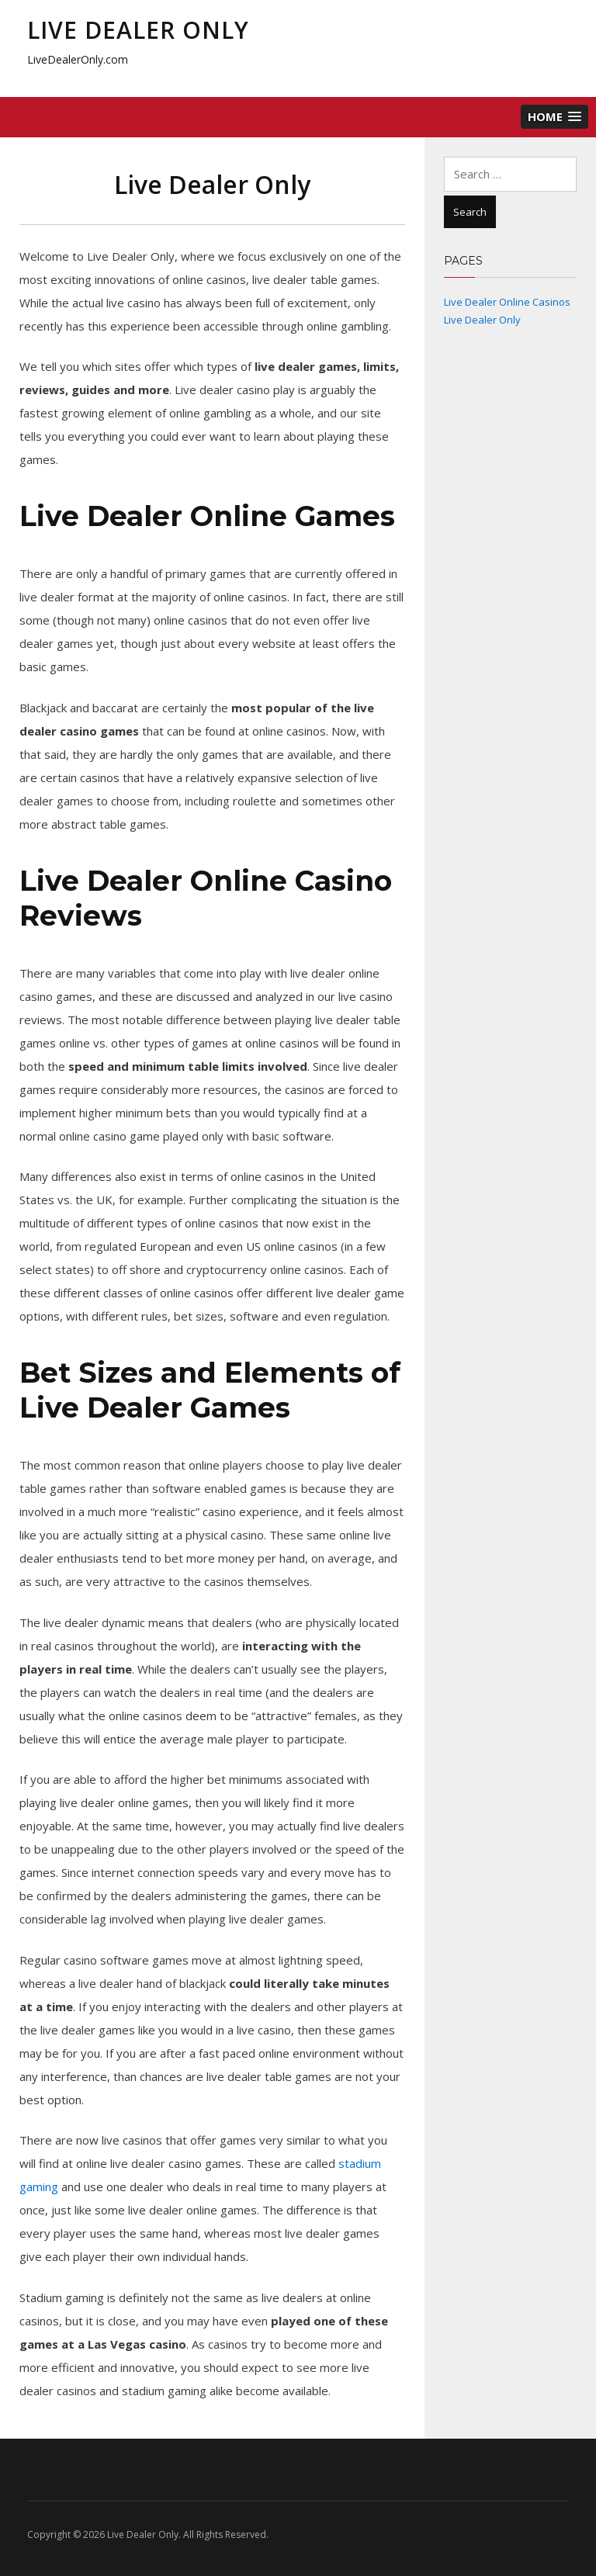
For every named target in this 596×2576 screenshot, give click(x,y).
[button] (554, 117)
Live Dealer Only (138, 30)
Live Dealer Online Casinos (507, 302)
